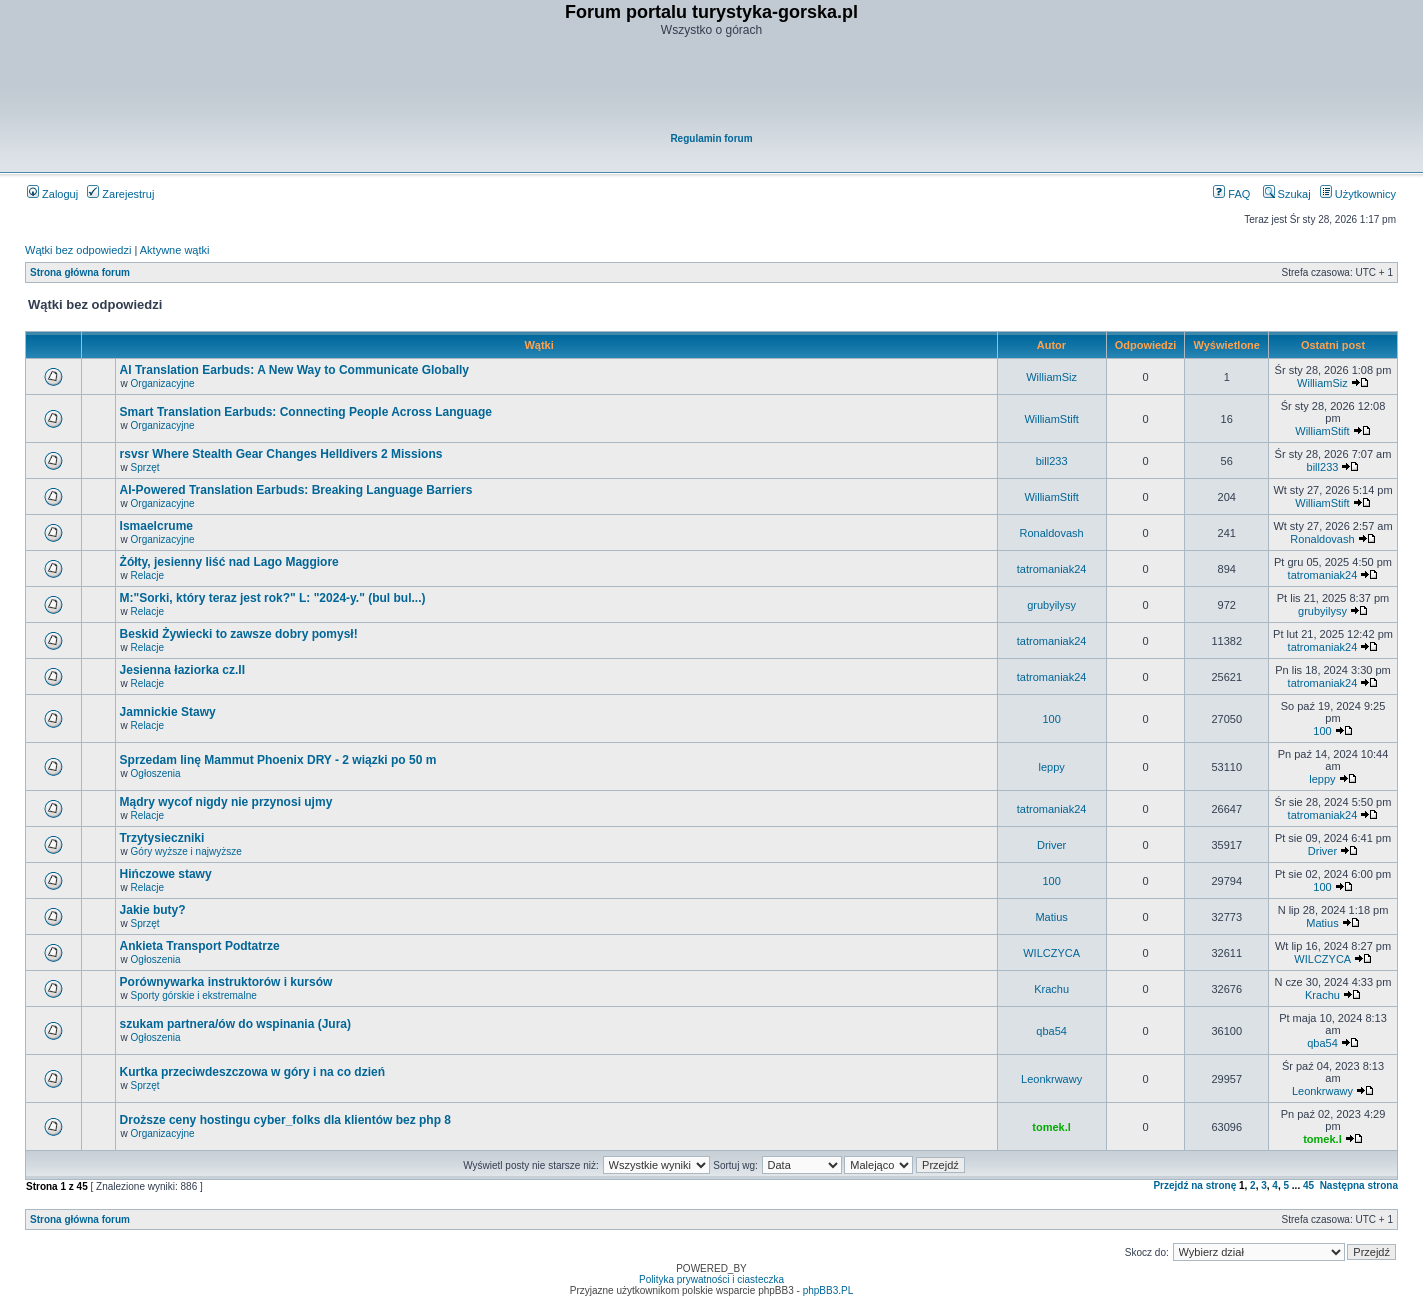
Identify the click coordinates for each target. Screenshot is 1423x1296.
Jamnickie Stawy (168, 712)
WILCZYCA (1051, 953)
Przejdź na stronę (1194, 1185)
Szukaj (1287, 194)
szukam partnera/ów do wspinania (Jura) (235, 1024)
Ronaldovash (1052, 533)
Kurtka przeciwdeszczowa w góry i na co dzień (252, 1072)
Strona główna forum (80, 272)
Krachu (1051, 989)
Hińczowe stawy (166, 874)
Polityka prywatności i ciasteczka (711, 1279)
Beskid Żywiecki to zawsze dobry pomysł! (239, 634)
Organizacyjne (163, 383)
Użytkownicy (1358, 194)
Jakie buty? (153, 910)
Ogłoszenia (156, 773)
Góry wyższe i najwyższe (186, 851)
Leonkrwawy (1051, 1079)
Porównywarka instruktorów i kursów (226, 982)
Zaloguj (52, 194)
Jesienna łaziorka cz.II (182, 670)
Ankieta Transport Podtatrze (200, 946)
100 (1051, 719)
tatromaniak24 (1052, 569)
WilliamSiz (1051, 377)
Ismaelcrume (156, 526)
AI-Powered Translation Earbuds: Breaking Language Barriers (296, 490)
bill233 (1052, 461)
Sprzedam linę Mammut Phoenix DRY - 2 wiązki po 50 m (278, 760)
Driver (1051, 845)
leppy (1051, 767)
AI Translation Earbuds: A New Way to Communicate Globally (294, 370)
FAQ (1231, 194)
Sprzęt (145, 467)
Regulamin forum (711, 138)
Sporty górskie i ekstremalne (194, 995)
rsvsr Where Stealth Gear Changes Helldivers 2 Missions (281, 454)
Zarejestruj (120, 194)
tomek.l (1051, 1127)
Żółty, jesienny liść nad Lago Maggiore (229, 562)
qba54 (1051, 1031)
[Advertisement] (713, 86)
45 (1308, 1185)
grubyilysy (1051, 605)
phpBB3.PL (828, 1290)
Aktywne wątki (175, 250)
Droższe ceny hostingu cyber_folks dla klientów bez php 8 (285, 1120)
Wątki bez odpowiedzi (78, 250)
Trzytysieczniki (162, 838)
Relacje (147, 575)
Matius (1051, 917)
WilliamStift (1051, 419)
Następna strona (1359, 1185)
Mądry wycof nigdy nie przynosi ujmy (226, 802)
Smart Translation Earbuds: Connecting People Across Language (306, 412)
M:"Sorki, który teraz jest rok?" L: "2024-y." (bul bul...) (273, 598)
